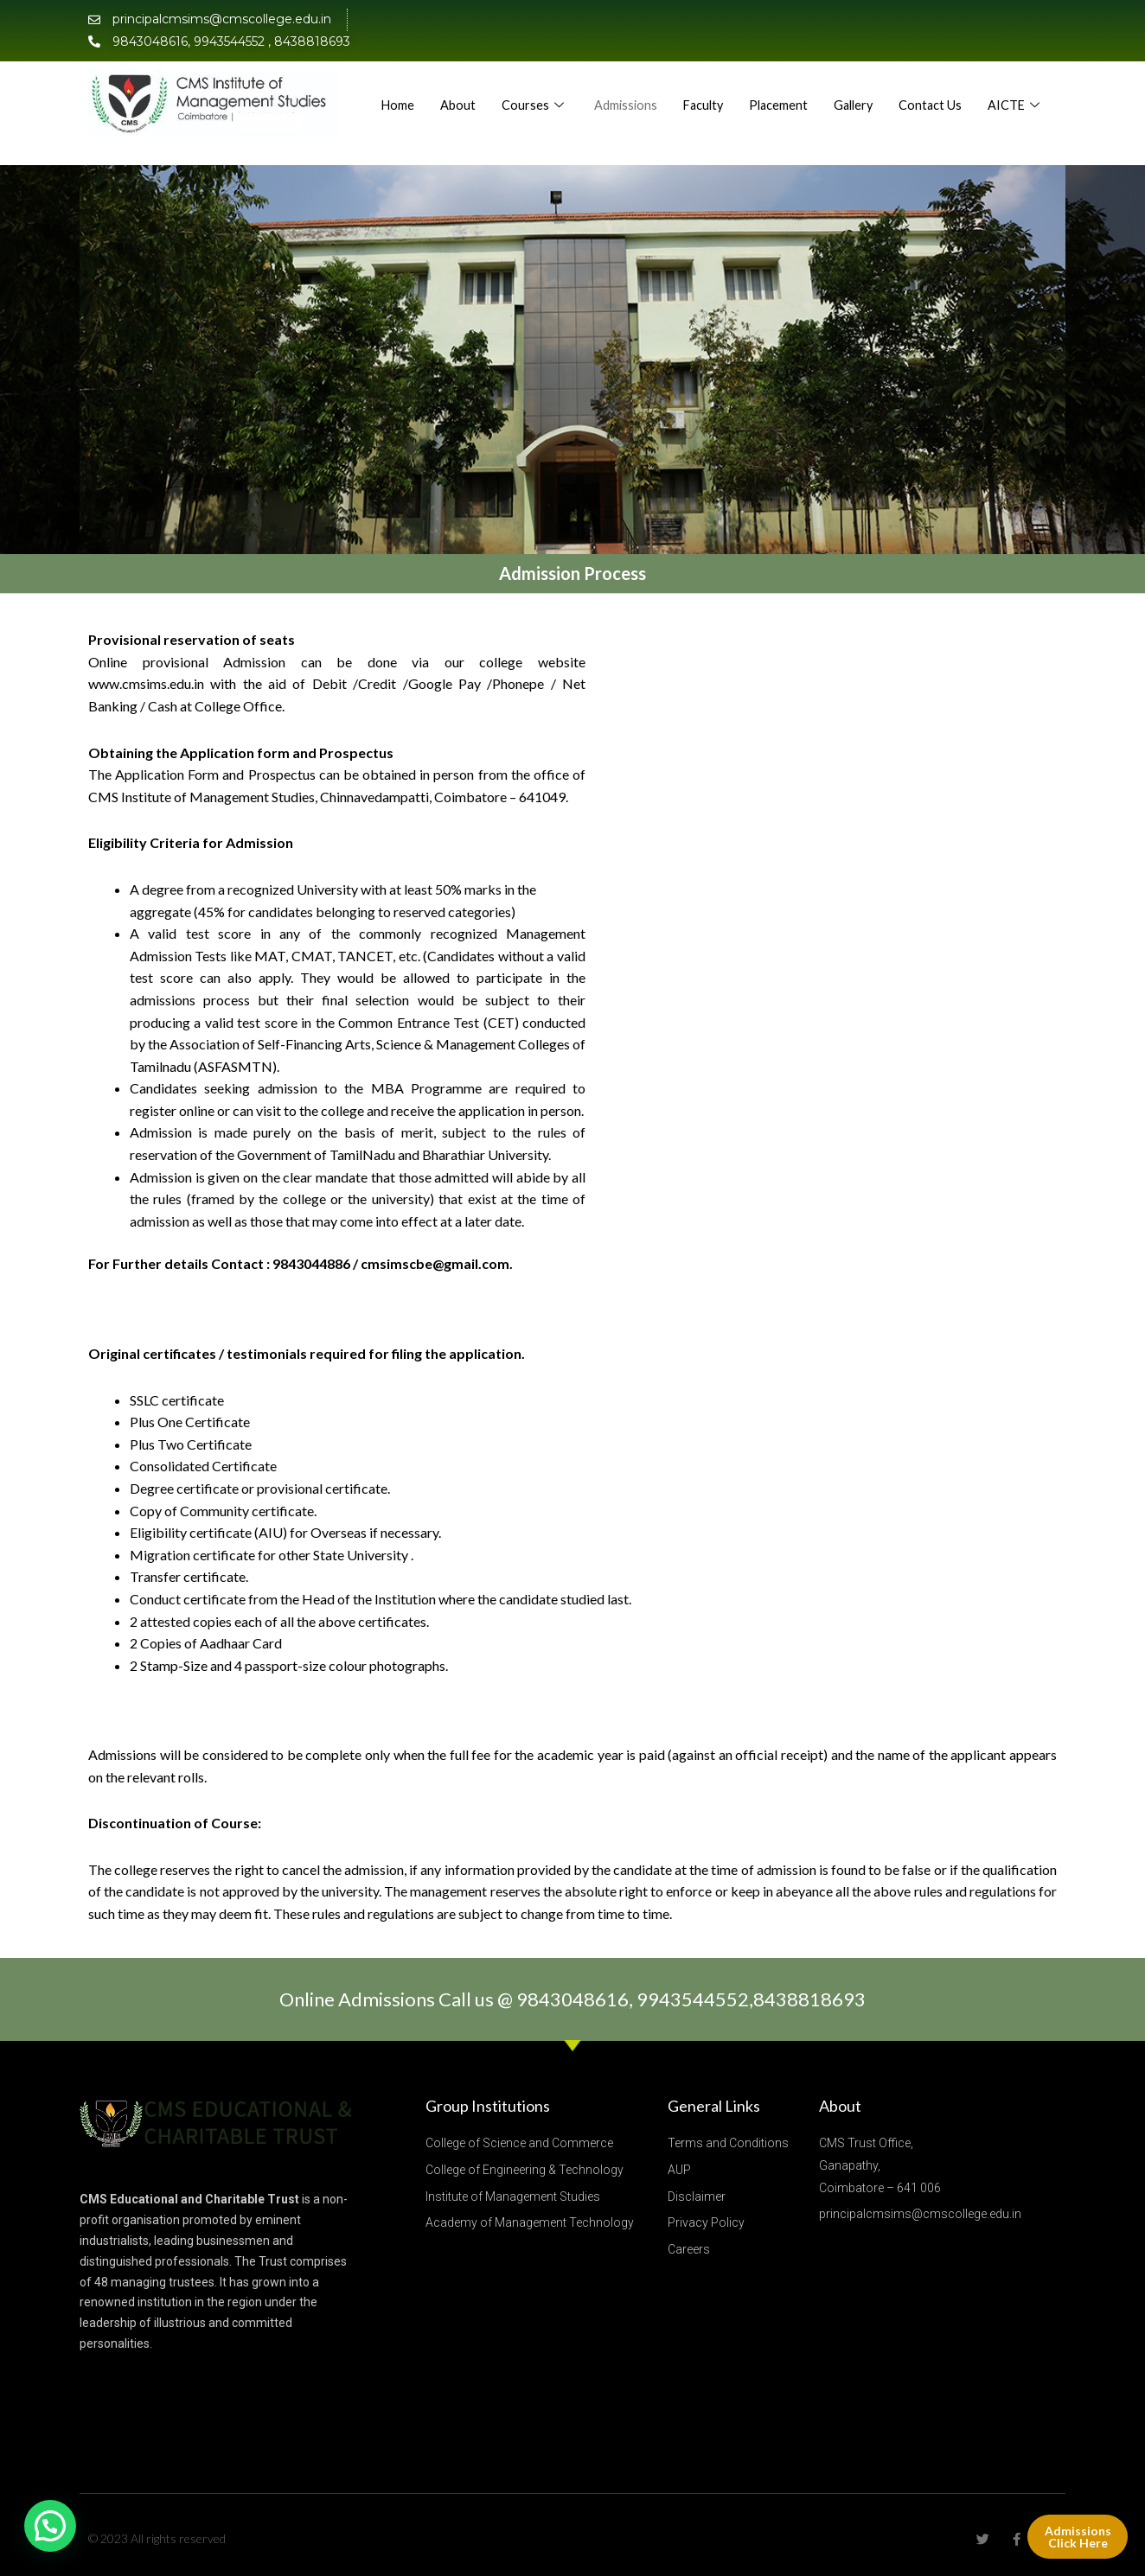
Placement (855, 86)
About (529, 86)
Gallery (933, 86)
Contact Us (1012, 86)
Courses (605, 86)
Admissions (697, 86)
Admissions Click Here (1077, 2535)
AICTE (1015, 121)
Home (468, 86)
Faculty (777, 86)
